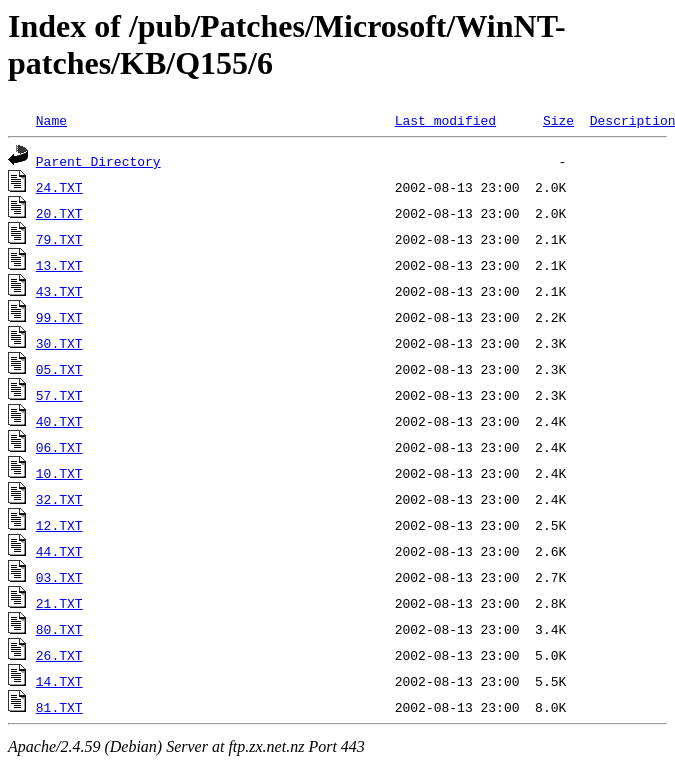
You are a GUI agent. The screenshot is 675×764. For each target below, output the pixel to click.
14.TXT (59, 681)
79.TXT (59, 239)
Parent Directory (98, 161)
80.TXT (59, 629)
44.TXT (59, 551)
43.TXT (59, 291)
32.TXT (59, 499)
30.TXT (59, 343)
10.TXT (59, 473)
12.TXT (59, 525)
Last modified (445, 120)
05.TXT (59, 369)
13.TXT (59, 265)
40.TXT (59, 421)
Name (51, 120)
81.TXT (59, 707)
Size (558, 120)
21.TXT (59, 603)
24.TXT (59, 187)
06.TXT (59, 447)
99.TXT (59, 317)
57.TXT (59, 395)
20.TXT (59, 213)
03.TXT (59, 577)
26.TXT (59, 655)
